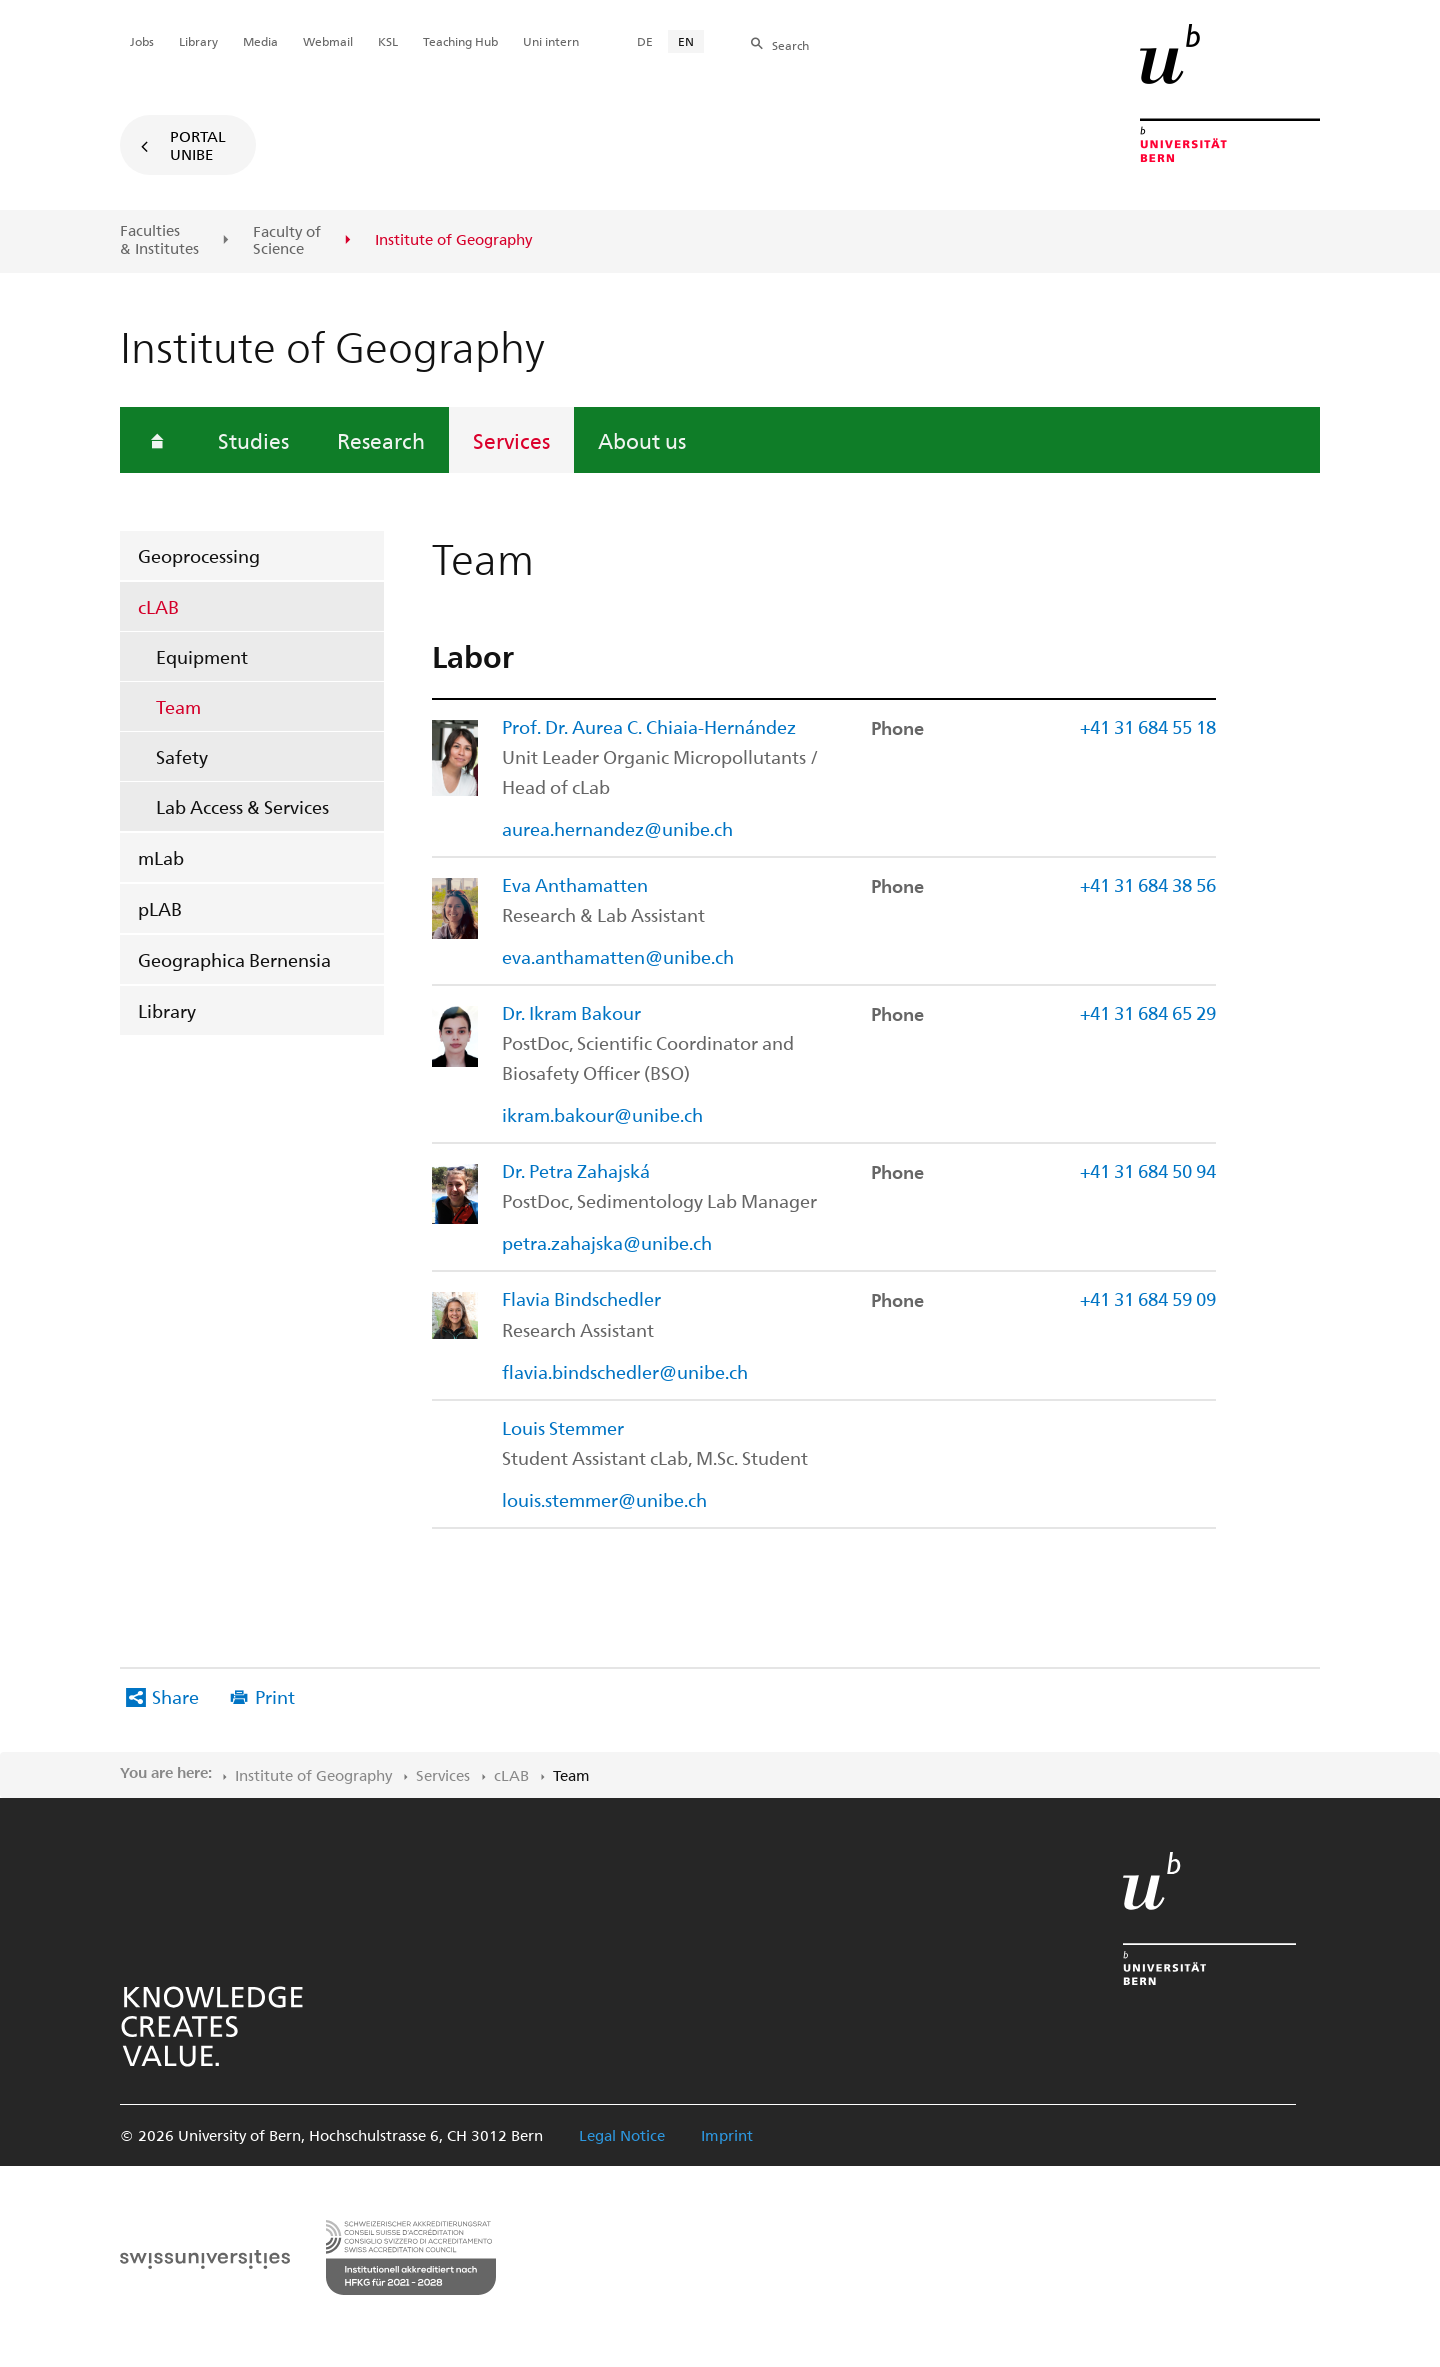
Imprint (727, 2135)
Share (175, 1696)
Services (511, 440)
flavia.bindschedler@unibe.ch (625, 1371)
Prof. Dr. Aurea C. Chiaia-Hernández (649, 726)
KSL (388, 41)
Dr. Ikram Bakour (571, 1012)
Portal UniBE (198, 145)
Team (178, 706)
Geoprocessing (199, 555)
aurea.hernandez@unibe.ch (617, 828)
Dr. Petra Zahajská (576, 1170)
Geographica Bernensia (234, 959)
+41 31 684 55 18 (1148, 726)
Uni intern (551, 41)
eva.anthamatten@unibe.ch (618, 956)
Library (167, 1010)
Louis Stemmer (563, 1427)
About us (642, 440)
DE (645, 41)
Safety (182, 756)
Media (260, 41)
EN (686, 41)
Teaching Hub (460, 41)
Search (790, 45)
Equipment (202, 656)
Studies (253, 440)
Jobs (142, 41)
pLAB (160, 908)
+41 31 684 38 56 (1148, 884)
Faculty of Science (287, 240)
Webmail (328, 41)
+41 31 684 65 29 (1148, 1012)
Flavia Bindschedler (581, 1298)
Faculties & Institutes (159, 239)
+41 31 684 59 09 (1148, 1298)
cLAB (158, 606)
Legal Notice (622, 2135)
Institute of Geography (313, 1775)
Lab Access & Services (242, 806)
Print (275, 1696)
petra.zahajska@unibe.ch (607, 1242)
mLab (161, 857)
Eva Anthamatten (575, 884)
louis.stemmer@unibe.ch (604, 1499)
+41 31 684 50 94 (1148, 1170)
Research (381, 440)
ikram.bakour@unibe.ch (602, 1114)
